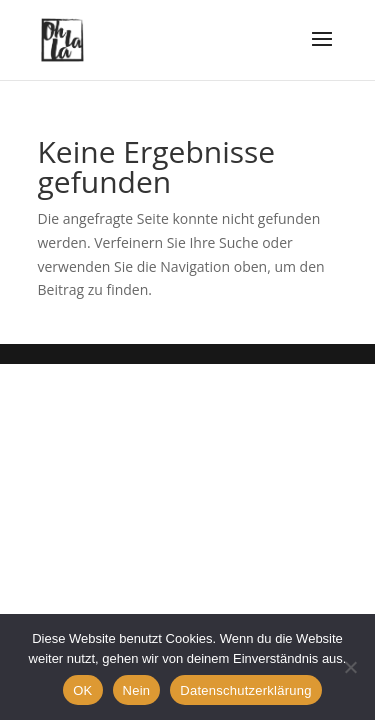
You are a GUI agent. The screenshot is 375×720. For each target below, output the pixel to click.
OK (82, 690)
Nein (137, 690)
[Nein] (350, 667)
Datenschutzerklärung (245, 690)
